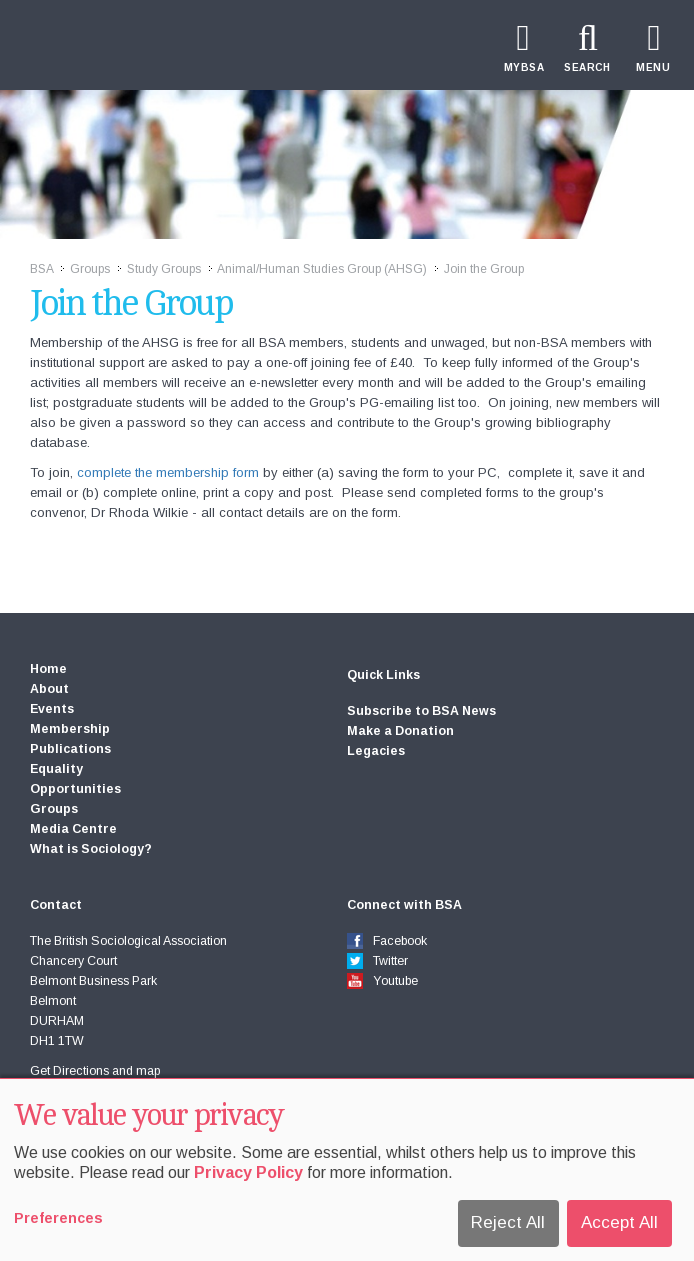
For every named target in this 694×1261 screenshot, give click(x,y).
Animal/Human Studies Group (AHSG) (322, 269)
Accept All (619, 1222)
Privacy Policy (248, 1172)
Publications (70, 749)
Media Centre (73, 829)
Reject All (508, 1222)
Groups (90, 269)
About (49, 689)
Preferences (58, 1218)
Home (48, 669)
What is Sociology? (91, 849)
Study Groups (164, 269)
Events (52, 709)
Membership (70, 729)
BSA (41, 269)
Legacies (376, 751)
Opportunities (75, 789)
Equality (56, 769)
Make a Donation (400, 731)
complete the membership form (168, 472)
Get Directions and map (95, 1071)
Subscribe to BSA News (421, 711)
